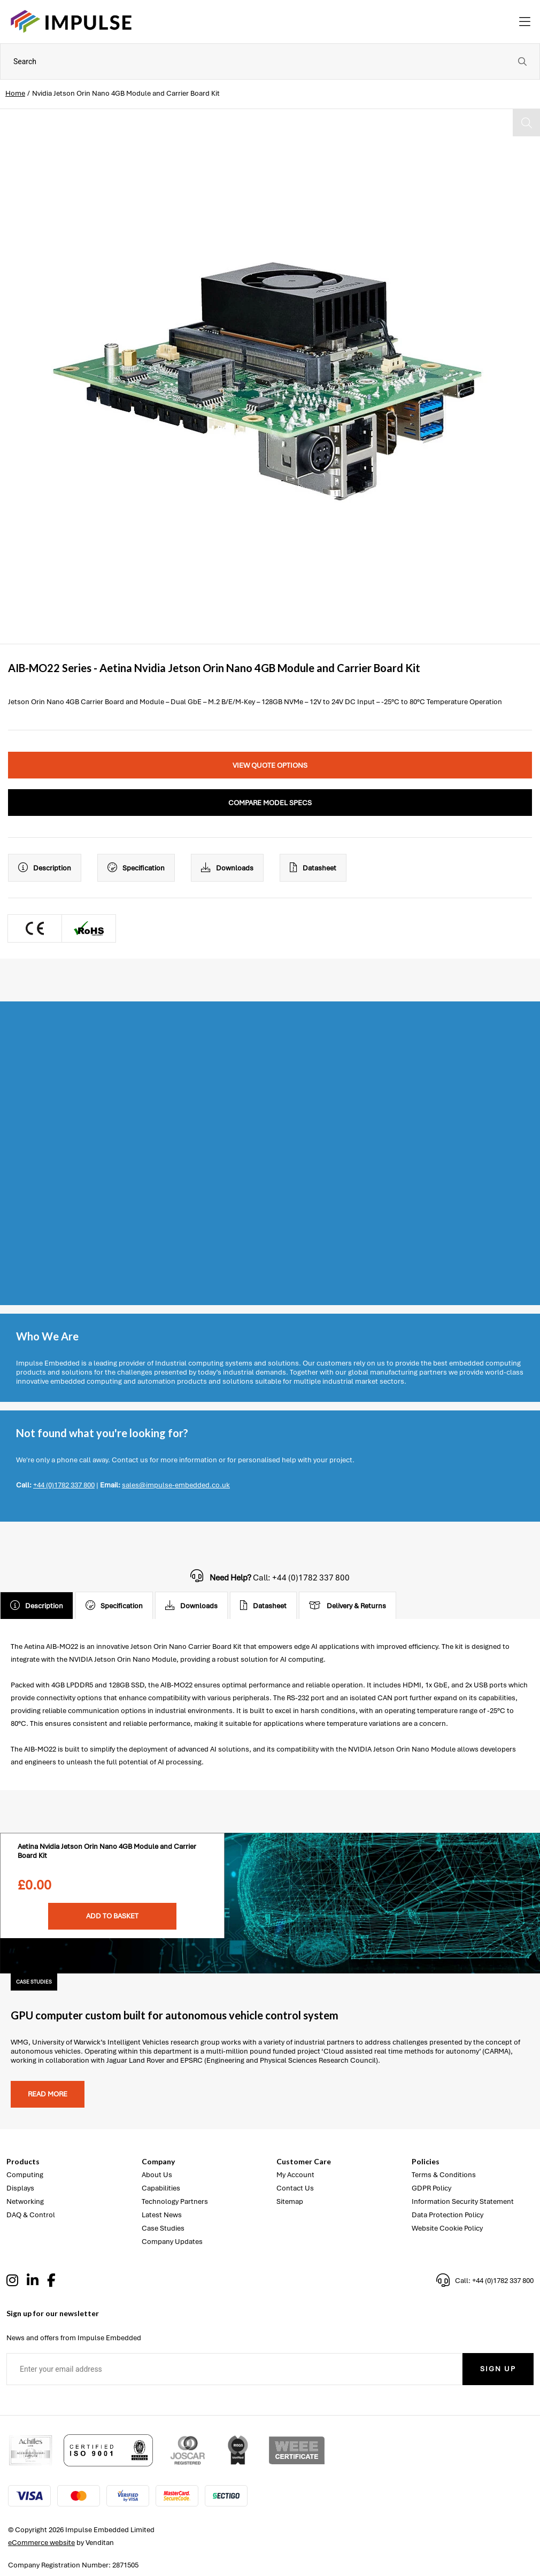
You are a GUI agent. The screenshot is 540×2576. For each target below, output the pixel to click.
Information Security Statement (463, 2201)
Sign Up (498, 2368)
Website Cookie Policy (447, 2228)
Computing (24, 2174)
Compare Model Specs (270, 802)
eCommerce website (41, 2542)
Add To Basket (112, 1916)
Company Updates (172, 2241)
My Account (295, 2174)
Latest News (162, 2214)
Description (44, 868)
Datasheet (313, 868)
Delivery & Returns (347, 1605)
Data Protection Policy (447, 2214)
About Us (157, 2174)
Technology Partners (175, 2201)
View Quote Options (270, 765)
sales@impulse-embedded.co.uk (176, 1485)
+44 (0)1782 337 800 (64, 1485)
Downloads (227, 868)
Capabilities (161, 2188)
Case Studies (163, 2228)
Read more (47, 2094)
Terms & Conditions (444, 2174)
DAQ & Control (30, 2214)
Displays (20, 2188)
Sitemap (289, 2201)
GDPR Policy (431, 2188)
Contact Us (295, 2188)
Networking (25, 2201)
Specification (136, 868)
